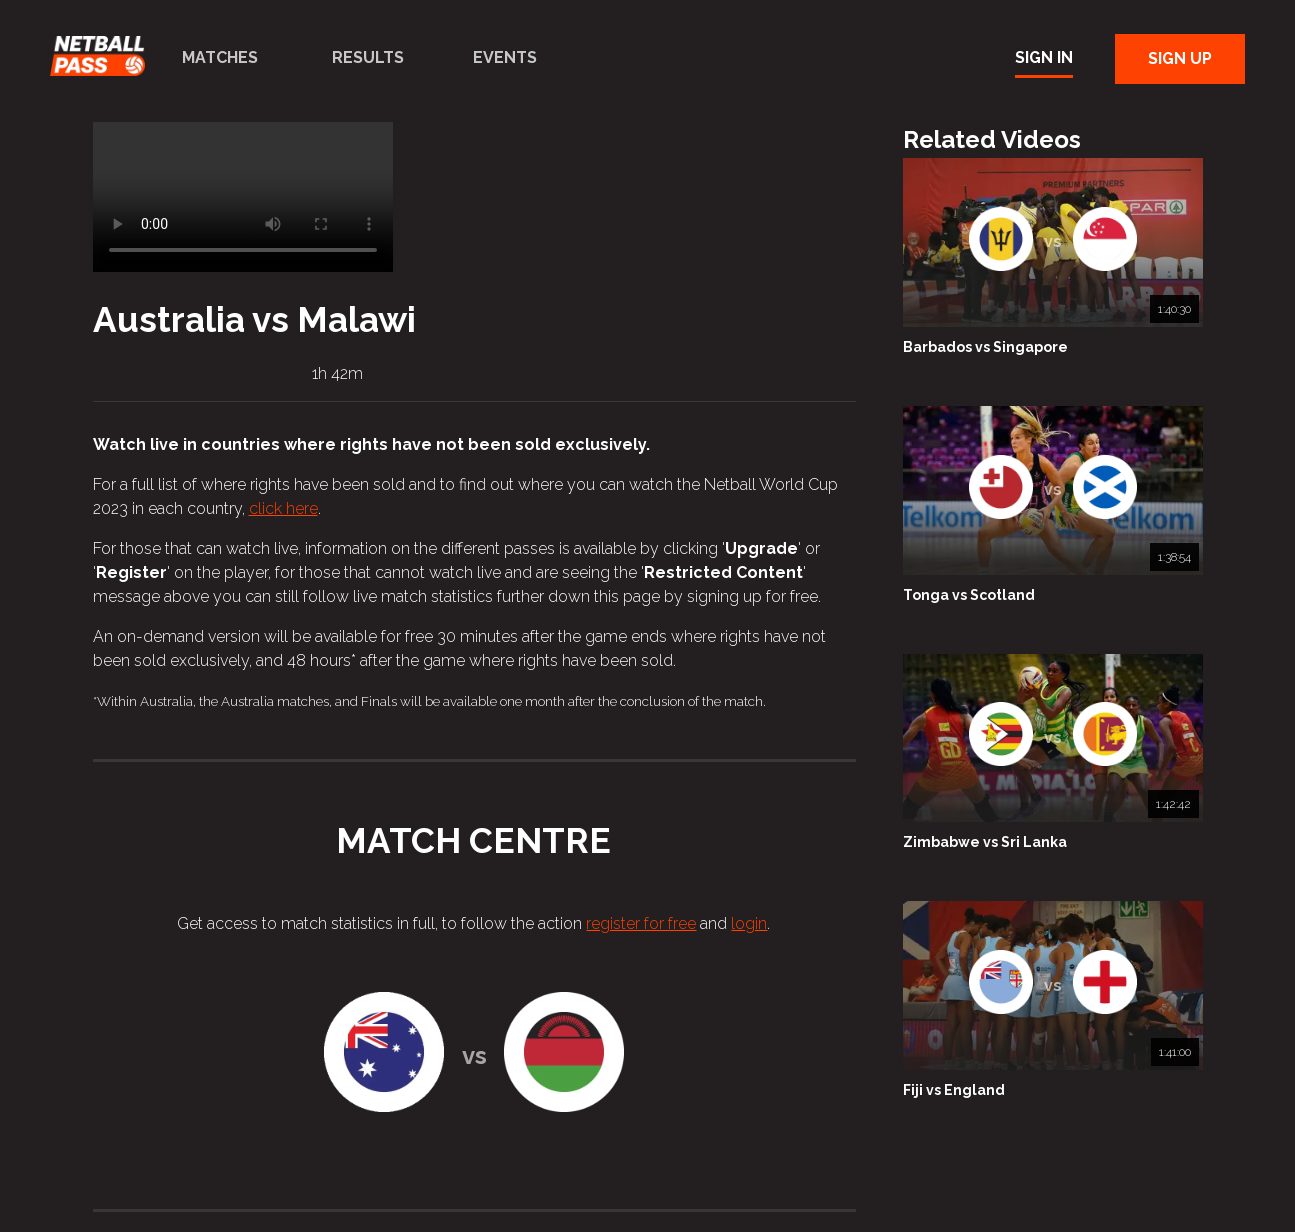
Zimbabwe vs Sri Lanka (985, 842)
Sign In (1044, 57)
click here (283, 508)
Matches (220, 57)
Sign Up (1180, 58)
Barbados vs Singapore (985, 347)
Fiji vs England (954, 1090)
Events (505, 57)
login (749, 923)
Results (368, 57)
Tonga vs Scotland (969, 595)
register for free (641, 923)
